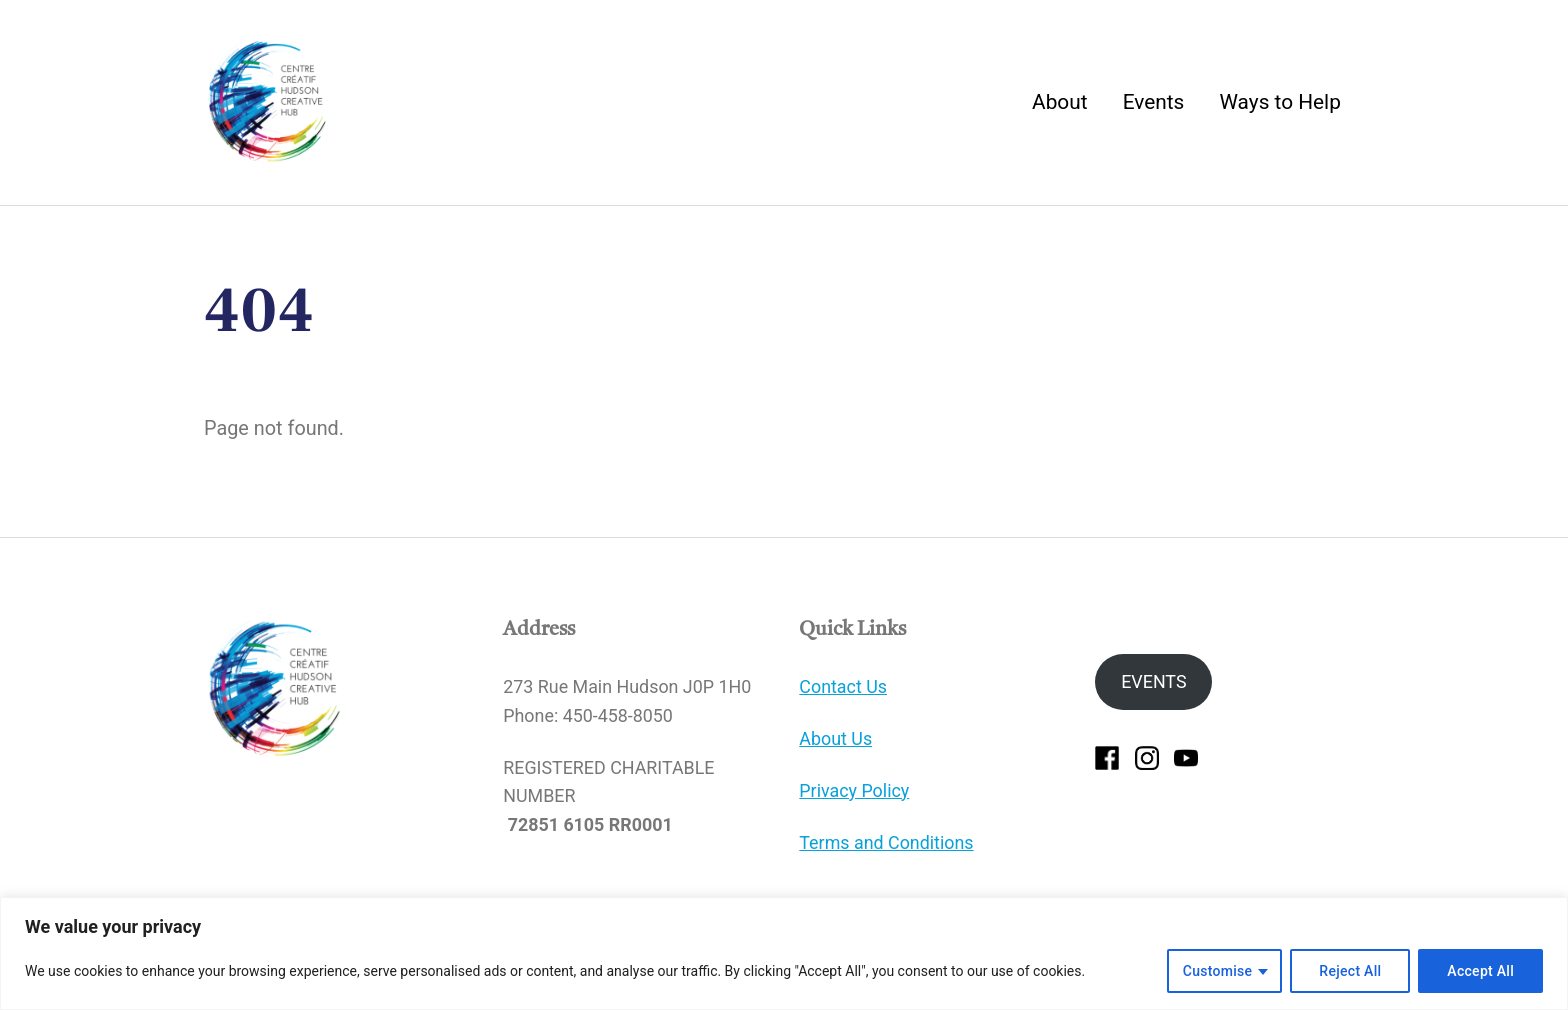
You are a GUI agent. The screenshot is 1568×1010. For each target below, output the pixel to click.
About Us (835, 738)
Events (1154, 102)
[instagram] (1147, 756)
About (1059, 102)
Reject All (1350, 971)
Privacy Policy (854, 790)
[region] (784, 953)
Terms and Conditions (886, 842)
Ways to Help (1279, 102)
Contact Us (843, 686)
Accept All (1480, 971)
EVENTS (1153, 681)
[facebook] (1107, 756)
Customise (1218, 971)
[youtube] (1186, 756)
